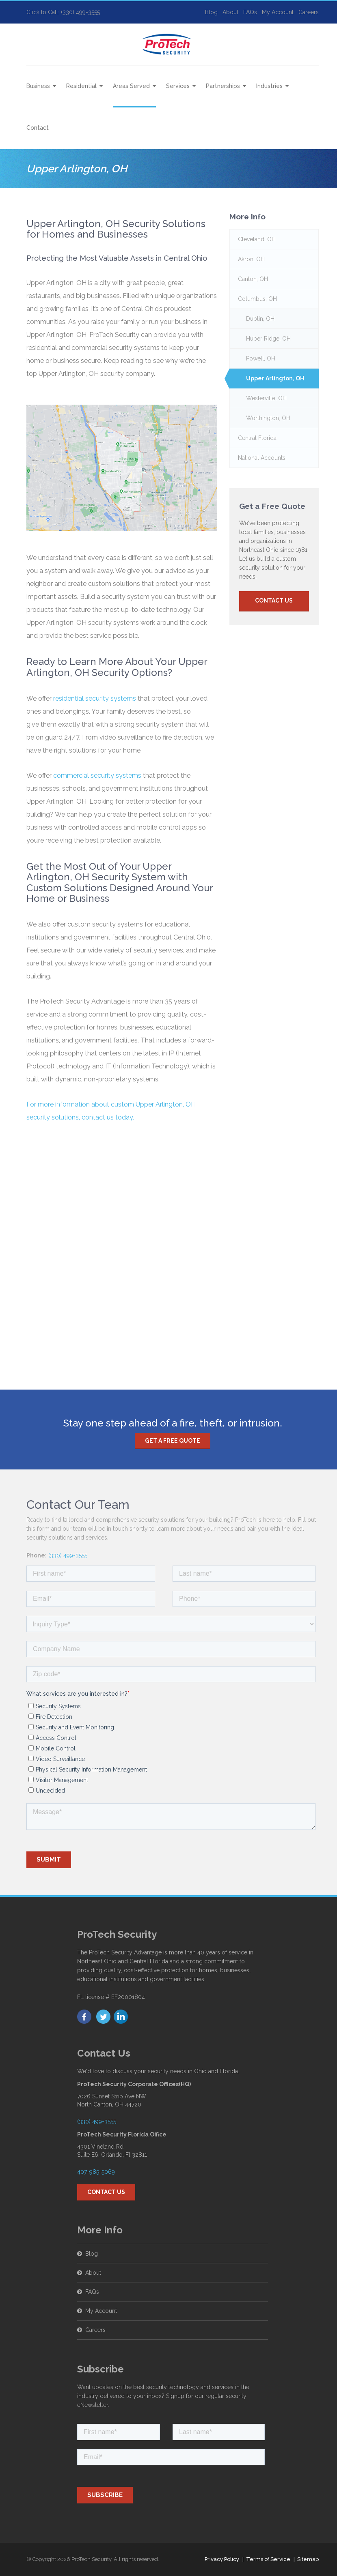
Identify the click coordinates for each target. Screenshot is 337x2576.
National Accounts (261, 458)
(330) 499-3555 (67, 1555)
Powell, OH (260, 358)
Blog (211, 12)
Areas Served (131, 86)
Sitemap (308, 2559)
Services (178, 86)
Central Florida (257, 438)
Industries (269, 86)
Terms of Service (268, 2559)
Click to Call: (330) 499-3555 (63, 12)
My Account (278, 12)
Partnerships (223, 86)
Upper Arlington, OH (275, 378)
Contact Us (274, 600)
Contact (37, 127)
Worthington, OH (268, 418)
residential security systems (94, 698)
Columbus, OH (257, 299)
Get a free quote (172, 1440)
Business (38, 86)
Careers (308, 12)
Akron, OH (251, 259)
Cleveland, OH (257, 239)
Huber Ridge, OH (268, 338)
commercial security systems (97, 775)
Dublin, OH (260, 318)
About (230, 12)
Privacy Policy (222, 2559)
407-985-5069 (96, 2171)
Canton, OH (253, 279)
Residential (81, 86)
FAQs (250, 12)
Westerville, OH (266, 398)
